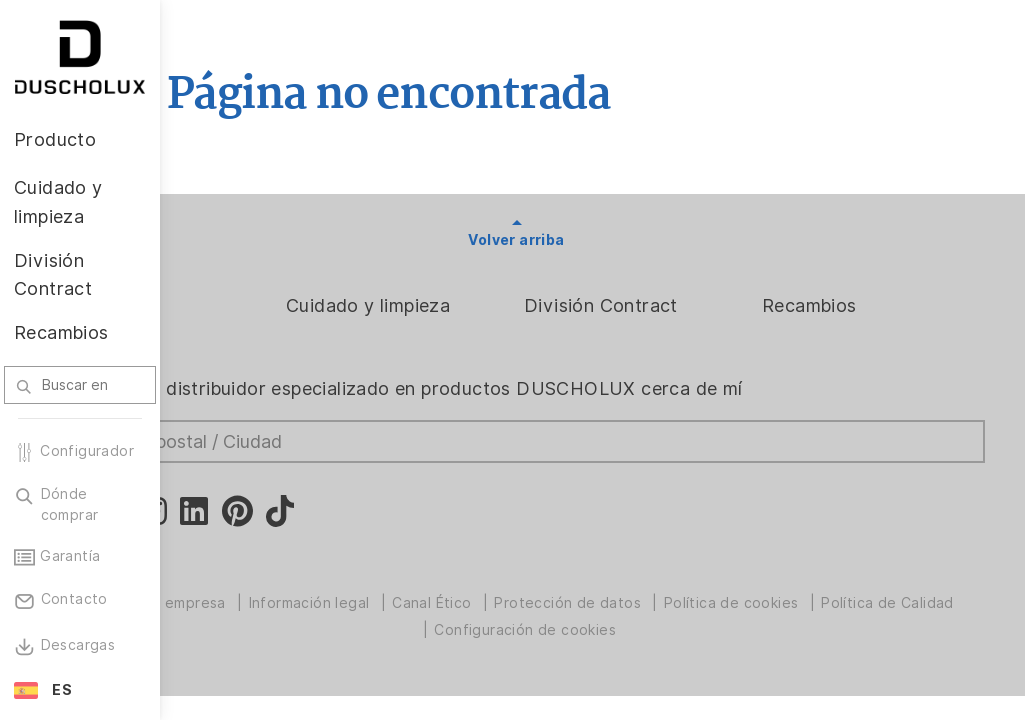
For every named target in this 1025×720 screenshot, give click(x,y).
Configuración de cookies (679, 630)
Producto (241, 305)
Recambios (847, 305)
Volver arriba (592, 240)
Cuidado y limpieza (482, 305)
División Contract (677, 305)
